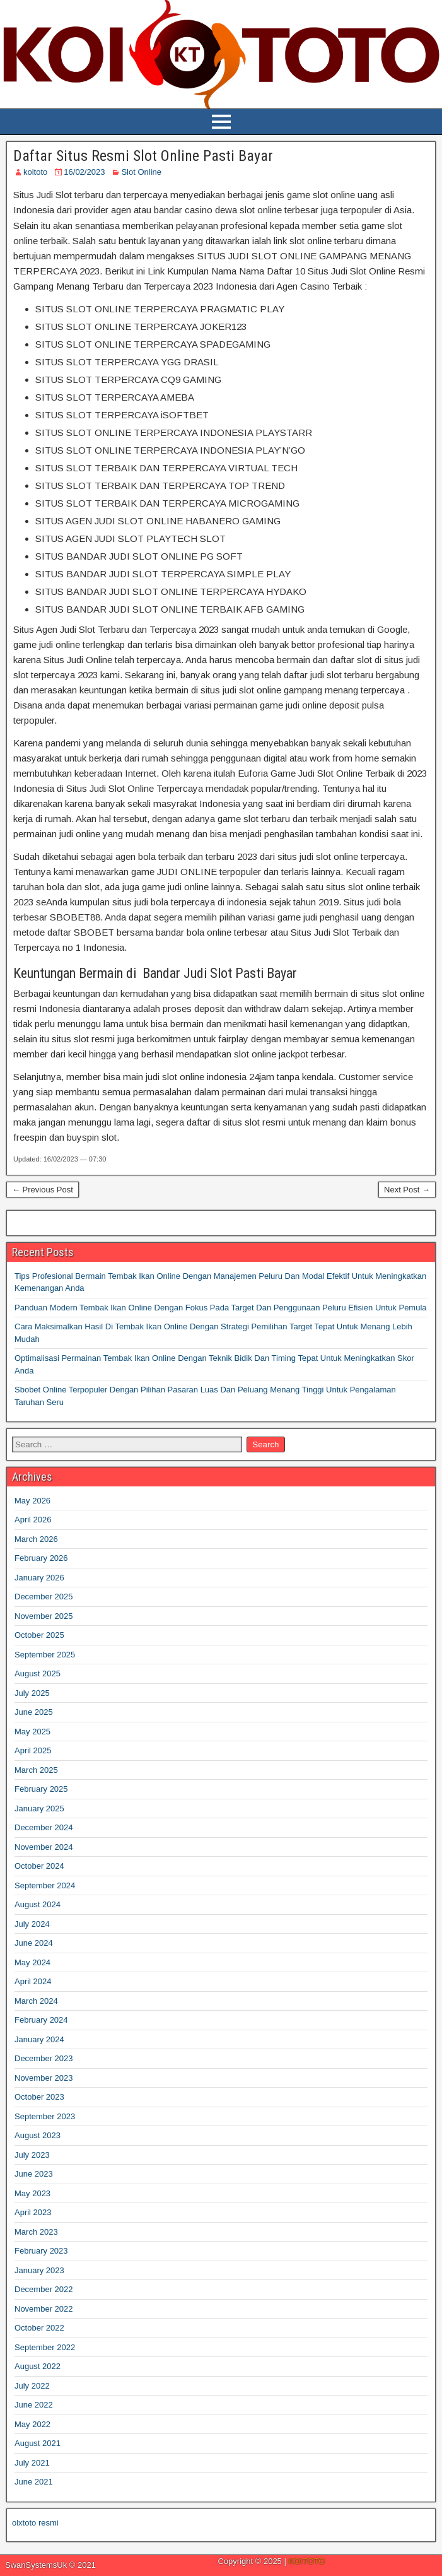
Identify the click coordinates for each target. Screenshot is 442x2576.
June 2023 (34, 2174)
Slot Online (141, 172)
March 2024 (36, 2001)
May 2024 (32, 1962)
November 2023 (44, 2078)
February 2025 (41, 1789)
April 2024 (33, 1981)
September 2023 (45, 2116)
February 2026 (41, 1558)
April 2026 (33, 1519)
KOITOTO (306, 2561)
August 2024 (38, 1904)
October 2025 (39, 1635)
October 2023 (39, 2097)
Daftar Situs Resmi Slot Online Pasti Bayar (143, 156)
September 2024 (45, 1885)
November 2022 (44, 2309)
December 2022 (44, 2289)
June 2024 (34, 1943)
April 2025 (33, 1750)
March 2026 (36, 1539)
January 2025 (39, 1808)
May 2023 (32, 2193)
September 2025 (45, 1654)
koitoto (35, 172)
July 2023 (32, 2155)
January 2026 (39, 1577)
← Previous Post (42, 1189)
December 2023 (44, 2058)
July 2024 (32, 1924)
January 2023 (39, 2270)
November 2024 (44, 1847)
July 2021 (32, 2462)
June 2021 (34, 2481)
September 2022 (45, 2347)
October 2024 (39, 1866)
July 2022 (32, 2386)
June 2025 (34, 1712)
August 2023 (38, 2135)
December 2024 (44, 1827)
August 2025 (38, 1673)
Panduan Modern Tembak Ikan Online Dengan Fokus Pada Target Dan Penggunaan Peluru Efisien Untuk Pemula (221, 1307)
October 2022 (39, 2327)
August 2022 (38, 2366)
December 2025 (44, 1596)
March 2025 (36, 1770)
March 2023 (36, 2232)
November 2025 (44, 1616)
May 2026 (32, 1500)
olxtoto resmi (35, 2522)
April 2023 (33, 2212)
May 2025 (32, 1731)
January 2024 (39, 2039)
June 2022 (34, 2404)
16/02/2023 (84, 172)
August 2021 (38, 2443)
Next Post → (407, 1189)
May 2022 (32, 2424)
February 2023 (41, 2250)
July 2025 (32, 1693)
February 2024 (41, 2020)
